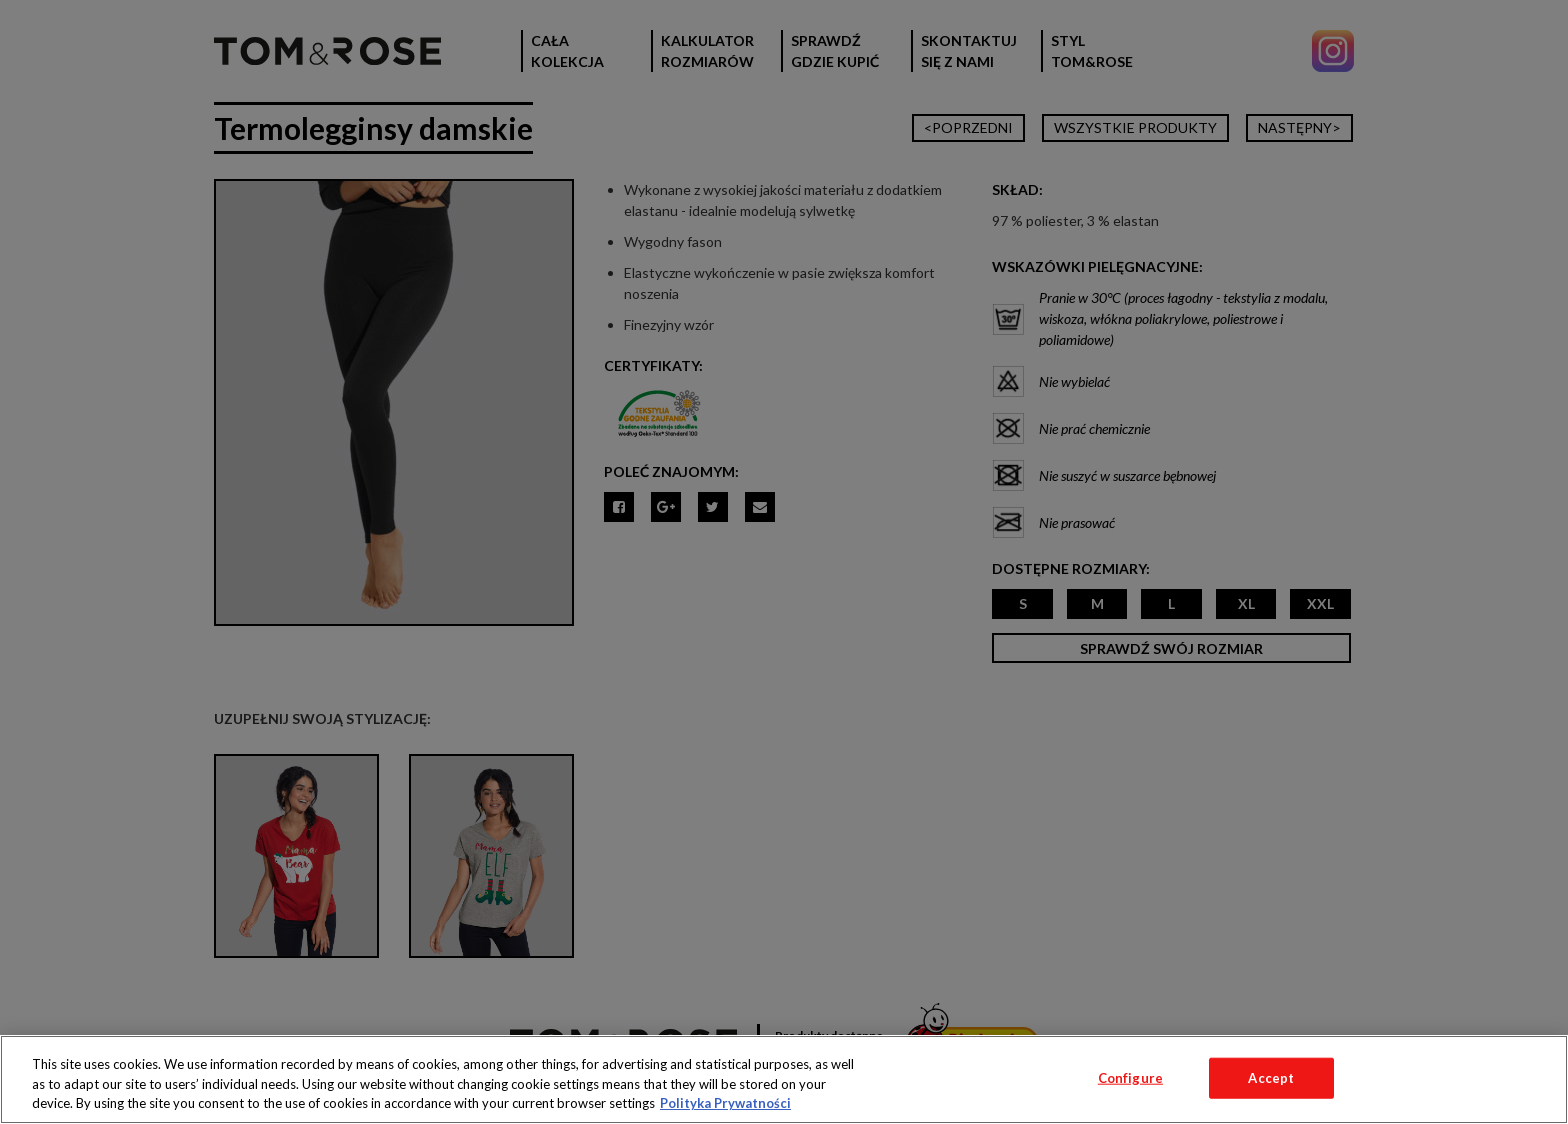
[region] (784, 1079)
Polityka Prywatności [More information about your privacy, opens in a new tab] (725, 1103)
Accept (1271, 1077)
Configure (1130, 1077)
